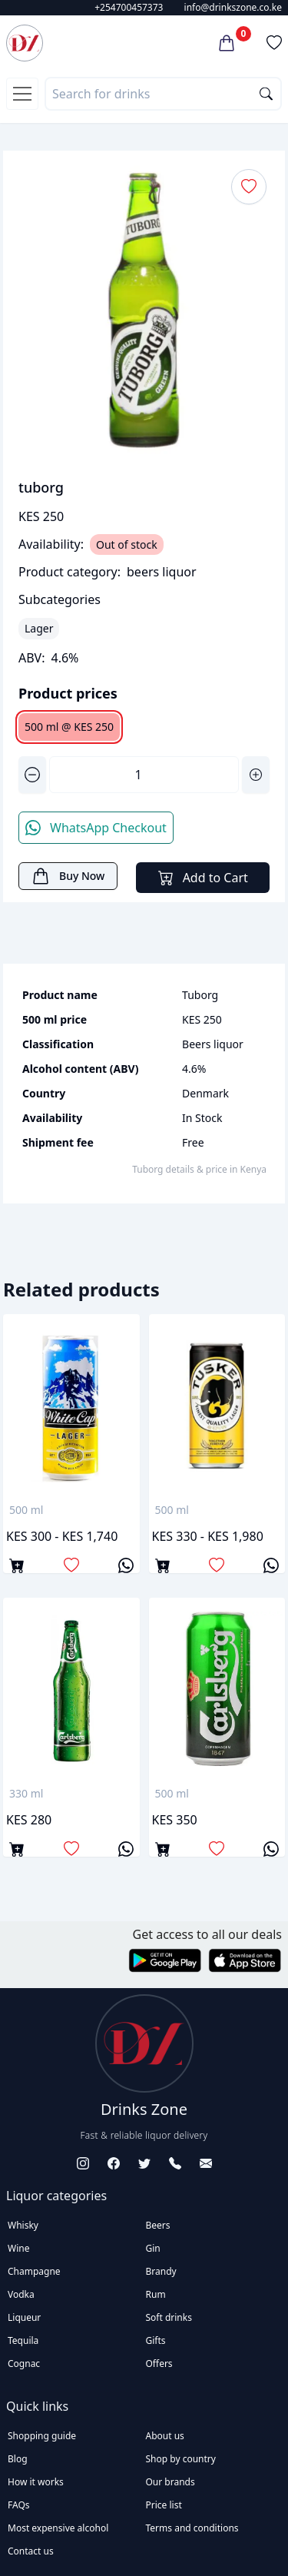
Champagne (34, 2271)
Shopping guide (42, 2435)
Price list (164, 2504)
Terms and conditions (192, 2528)
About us (165, 2435)
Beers (158, 2225)
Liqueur (24, 2317)
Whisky (23, 2225)
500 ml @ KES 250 (69, 726)
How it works (36, 2481)
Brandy (161, 2271)
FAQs (19, 2504)
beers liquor (162, 571)
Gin (153, 2248)
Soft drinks (169, 2317)
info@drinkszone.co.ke (233, 7)
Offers (159, 2363)
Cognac (24, 2363)
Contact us (31, 2551)
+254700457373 (128, 7)
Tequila (23, 2340)
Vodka (21, 2294)
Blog (18, 2458)
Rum (156, 2294)
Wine (18, 2248)
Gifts (156, 2340)
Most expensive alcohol (58, 2528)
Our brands (170, 2481)
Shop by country (181, 2458)
